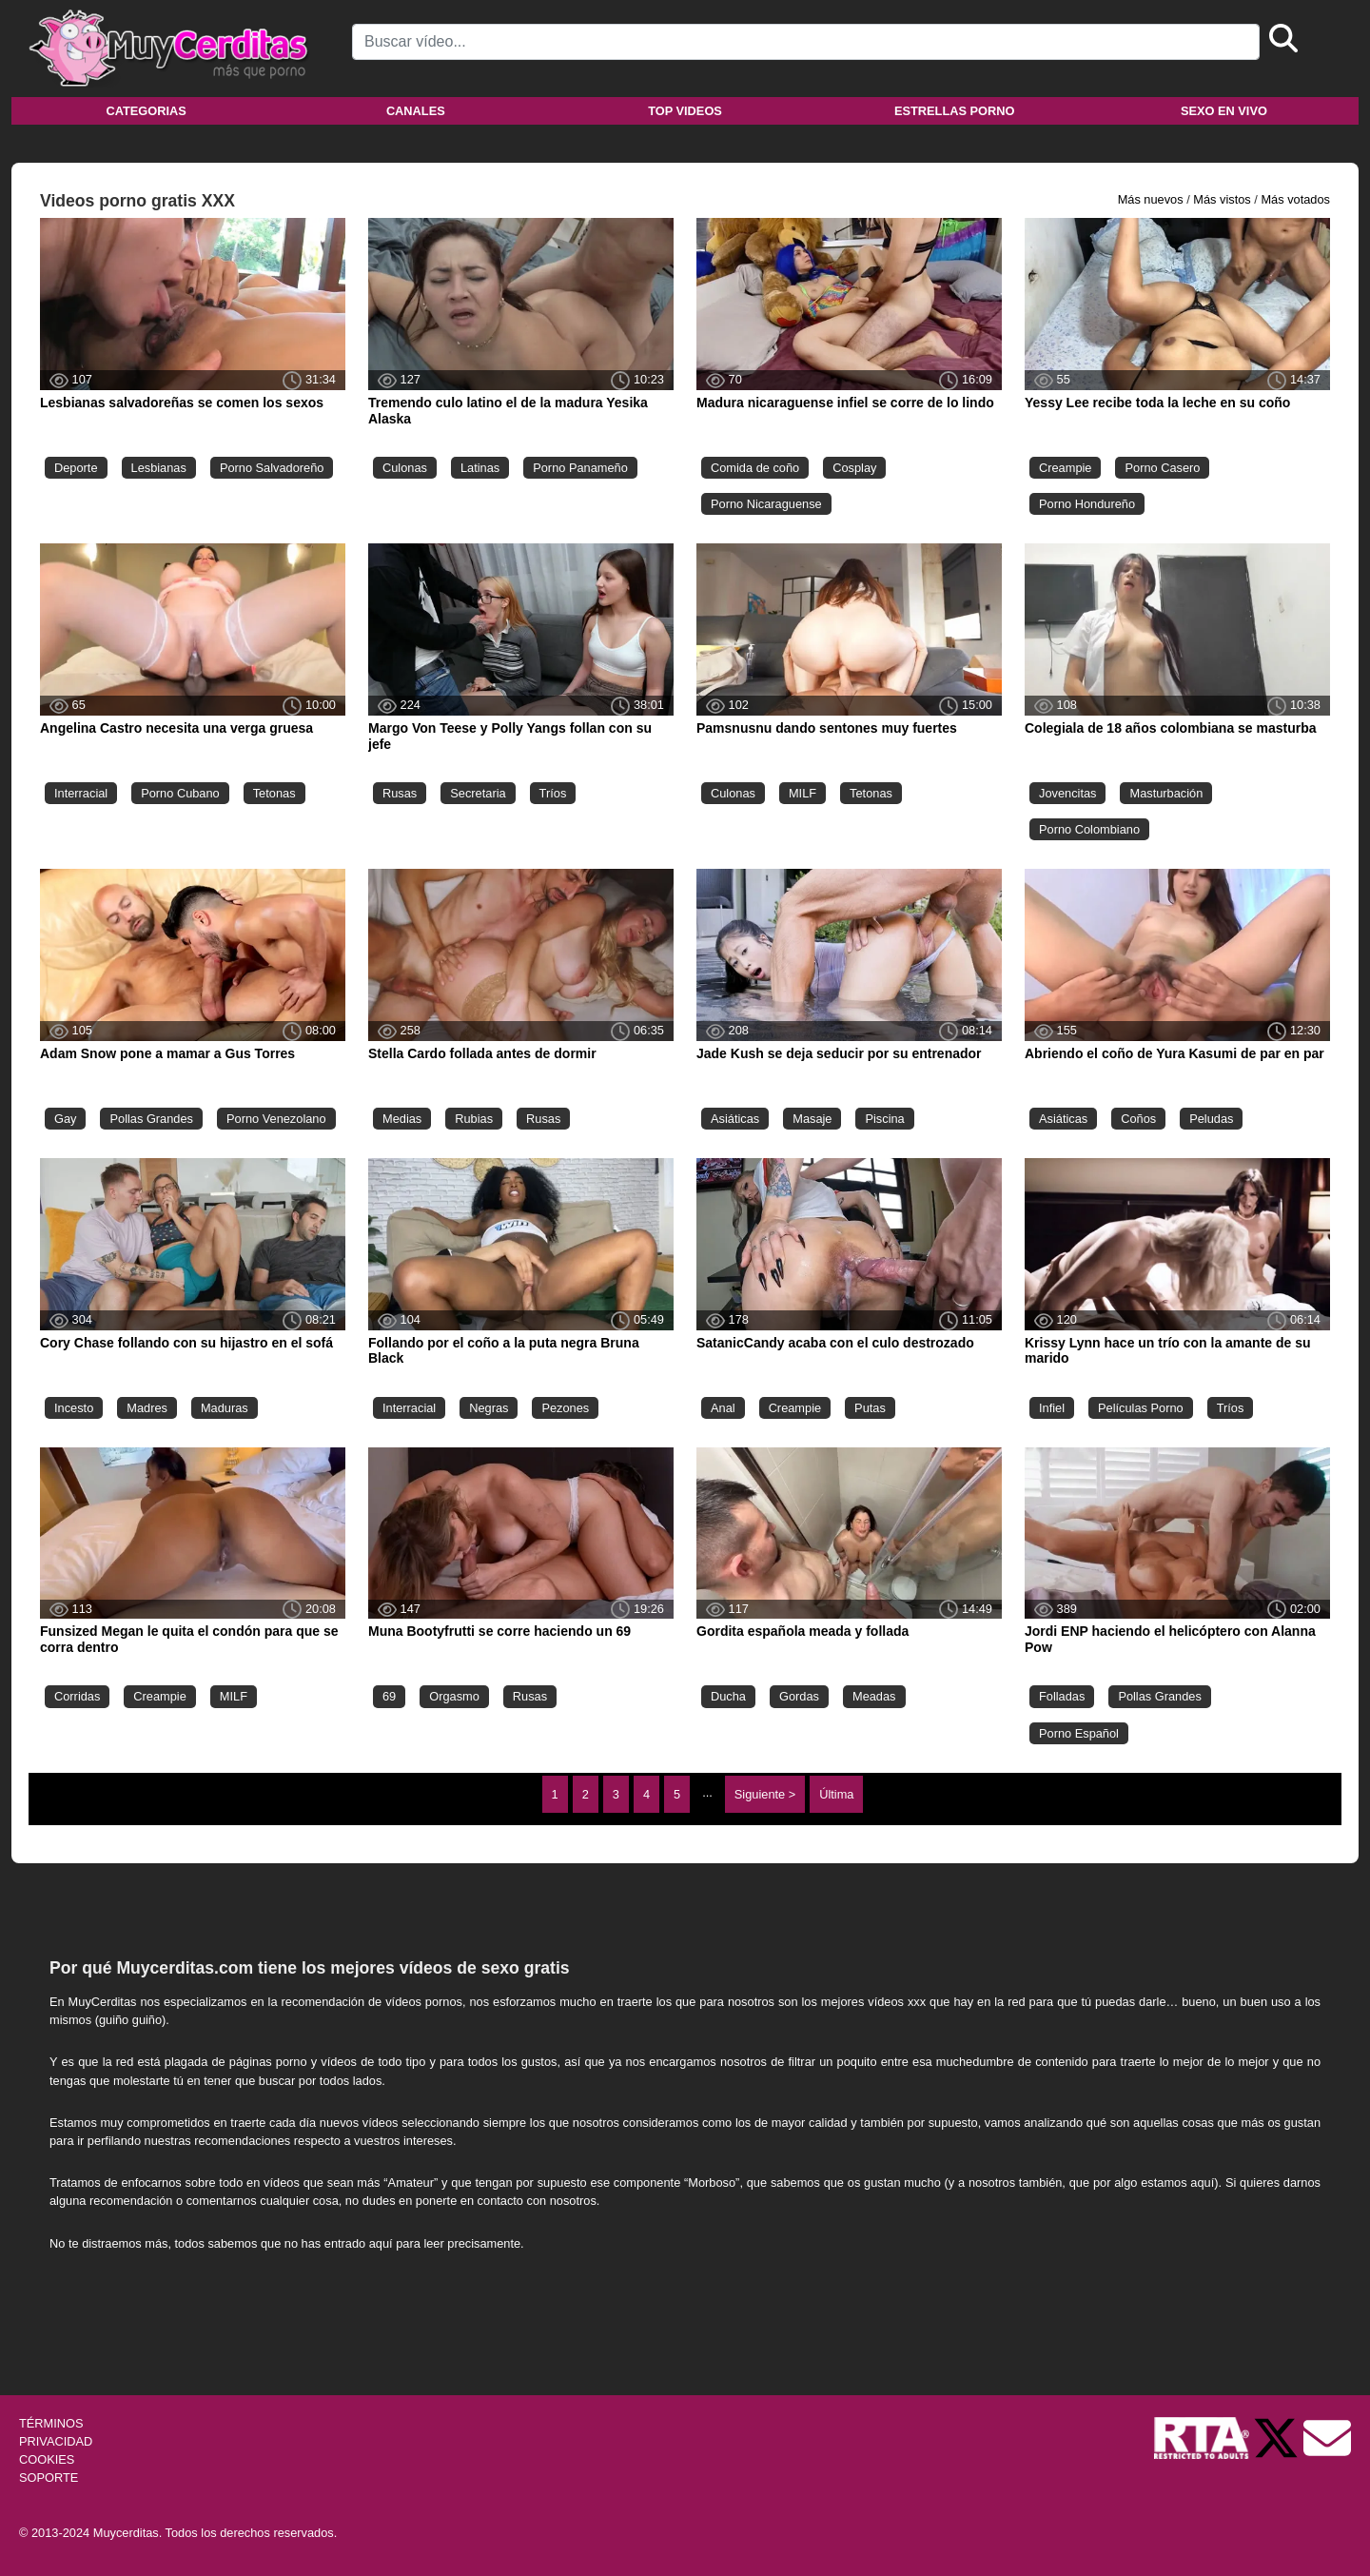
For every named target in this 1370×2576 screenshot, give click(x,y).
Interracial (81, 793)
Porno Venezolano (276, 1118)
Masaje (812, 1118)
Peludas (1211, 1118)
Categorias (146, 111)
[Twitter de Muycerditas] (1277, 2436)
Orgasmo (454, 1696)
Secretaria (477, 793)
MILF (802, 793)
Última (836, 1794)
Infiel (1052, 1408)
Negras (488, 1408)
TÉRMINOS (51, 2423)
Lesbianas (158, 468)
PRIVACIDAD (55, 2441)
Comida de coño (755, 468)
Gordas (799, 1696)
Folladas (1062, 1696)
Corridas (77, 1696)
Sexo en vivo (1224, 111)
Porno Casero (1162, 468)
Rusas (399, 793)
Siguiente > (764, 1794)
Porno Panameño (580, 468)
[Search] (806, 42)
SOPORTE (48, 2477)
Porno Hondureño (1087, 504)
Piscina (884, 1118)
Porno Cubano (180, 793)
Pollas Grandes (151, 1118)
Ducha (728, 1696)
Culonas (404, 468)
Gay (65, 1118)
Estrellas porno (954, 111)
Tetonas (274, 793)
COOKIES (46, 2459)
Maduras (224, 1408)
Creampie (1065, 468)
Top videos (685, 111)
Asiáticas (735, 1118)
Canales (415, 111)
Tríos (553, 793)
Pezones (565, 1408)
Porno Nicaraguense (766, 504)
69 (389, 1696)
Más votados (1295, 199)
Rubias (474, 1118)
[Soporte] (1327, 2436)
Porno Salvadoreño (272, 468)
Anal (723, 1408)
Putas (870, 1408)
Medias (401, 1118)
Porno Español (1079, 1733)
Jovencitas (1067, 793)
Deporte (76, 468)
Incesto (73, 1408)
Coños (1138, 1118)
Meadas (874, 1696)
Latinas (479, 468)
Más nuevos (1151, 199)
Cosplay (854, 468)
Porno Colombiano (1089, 829)
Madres (147, 1408)
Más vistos (1221, 199)
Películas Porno (1141, 1408)
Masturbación (1166, 793)
